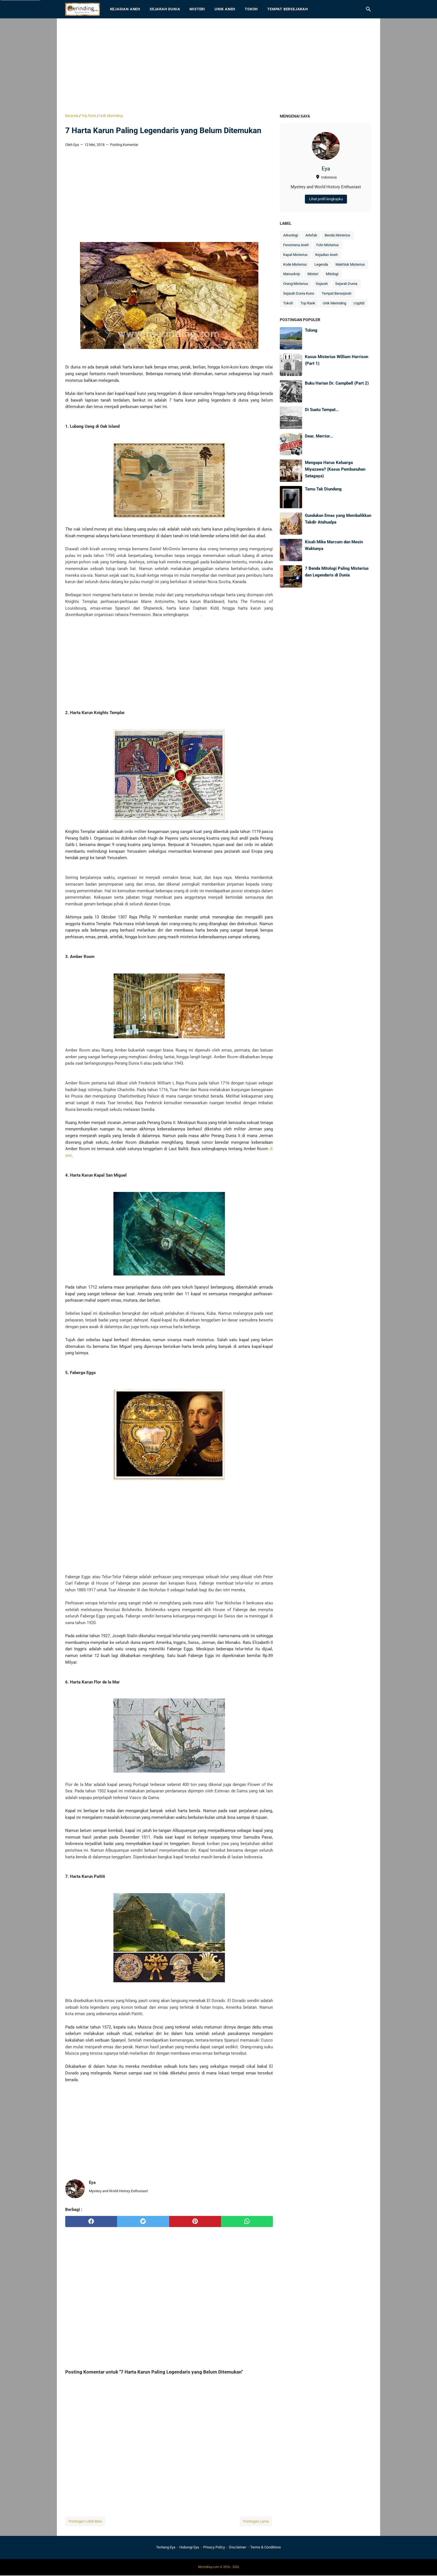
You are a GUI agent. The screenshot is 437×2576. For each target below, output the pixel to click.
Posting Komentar (124, 145)
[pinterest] (195, 2221)
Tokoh (251, 9)
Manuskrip (291, 274)
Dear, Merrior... (319, 436)
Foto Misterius (327, 245)
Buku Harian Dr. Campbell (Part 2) (337, 383)
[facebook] (91, 2221)
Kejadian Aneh (125, 9)
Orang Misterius (295, 284)
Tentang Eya (165, 2547)
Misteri (197, 9)
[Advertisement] (218, 66)
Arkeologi (290, 235)
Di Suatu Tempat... (322, 409)
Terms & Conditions (265, 2547)
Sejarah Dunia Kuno (298, 293)
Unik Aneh (225, 9)
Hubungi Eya (189, 2547)
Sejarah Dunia (165, 9)
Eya (326, 169)
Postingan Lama (256, 2521)
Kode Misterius (295, 264)
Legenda (321, 264)
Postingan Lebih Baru (85, 2521)
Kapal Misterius (295, 255)
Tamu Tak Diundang (323, 489)
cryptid (359, 303)
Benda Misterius (337, 235)
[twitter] (143, 2221)
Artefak (311, 235)
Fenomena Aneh (296, 245)
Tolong (311, 330)
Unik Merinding (334, 303)
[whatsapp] (247, 2221)
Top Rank (307, 303)
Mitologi (332, 274)
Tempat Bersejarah (287, 9)
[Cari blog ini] (368, 9)
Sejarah (322, 284)
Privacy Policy (214, 2547)
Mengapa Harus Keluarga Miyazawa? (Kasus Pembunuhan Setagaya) (335, 469)
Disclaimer (237, 2547)
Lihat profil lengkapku (326, 199)
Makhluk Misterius (350, 264)
